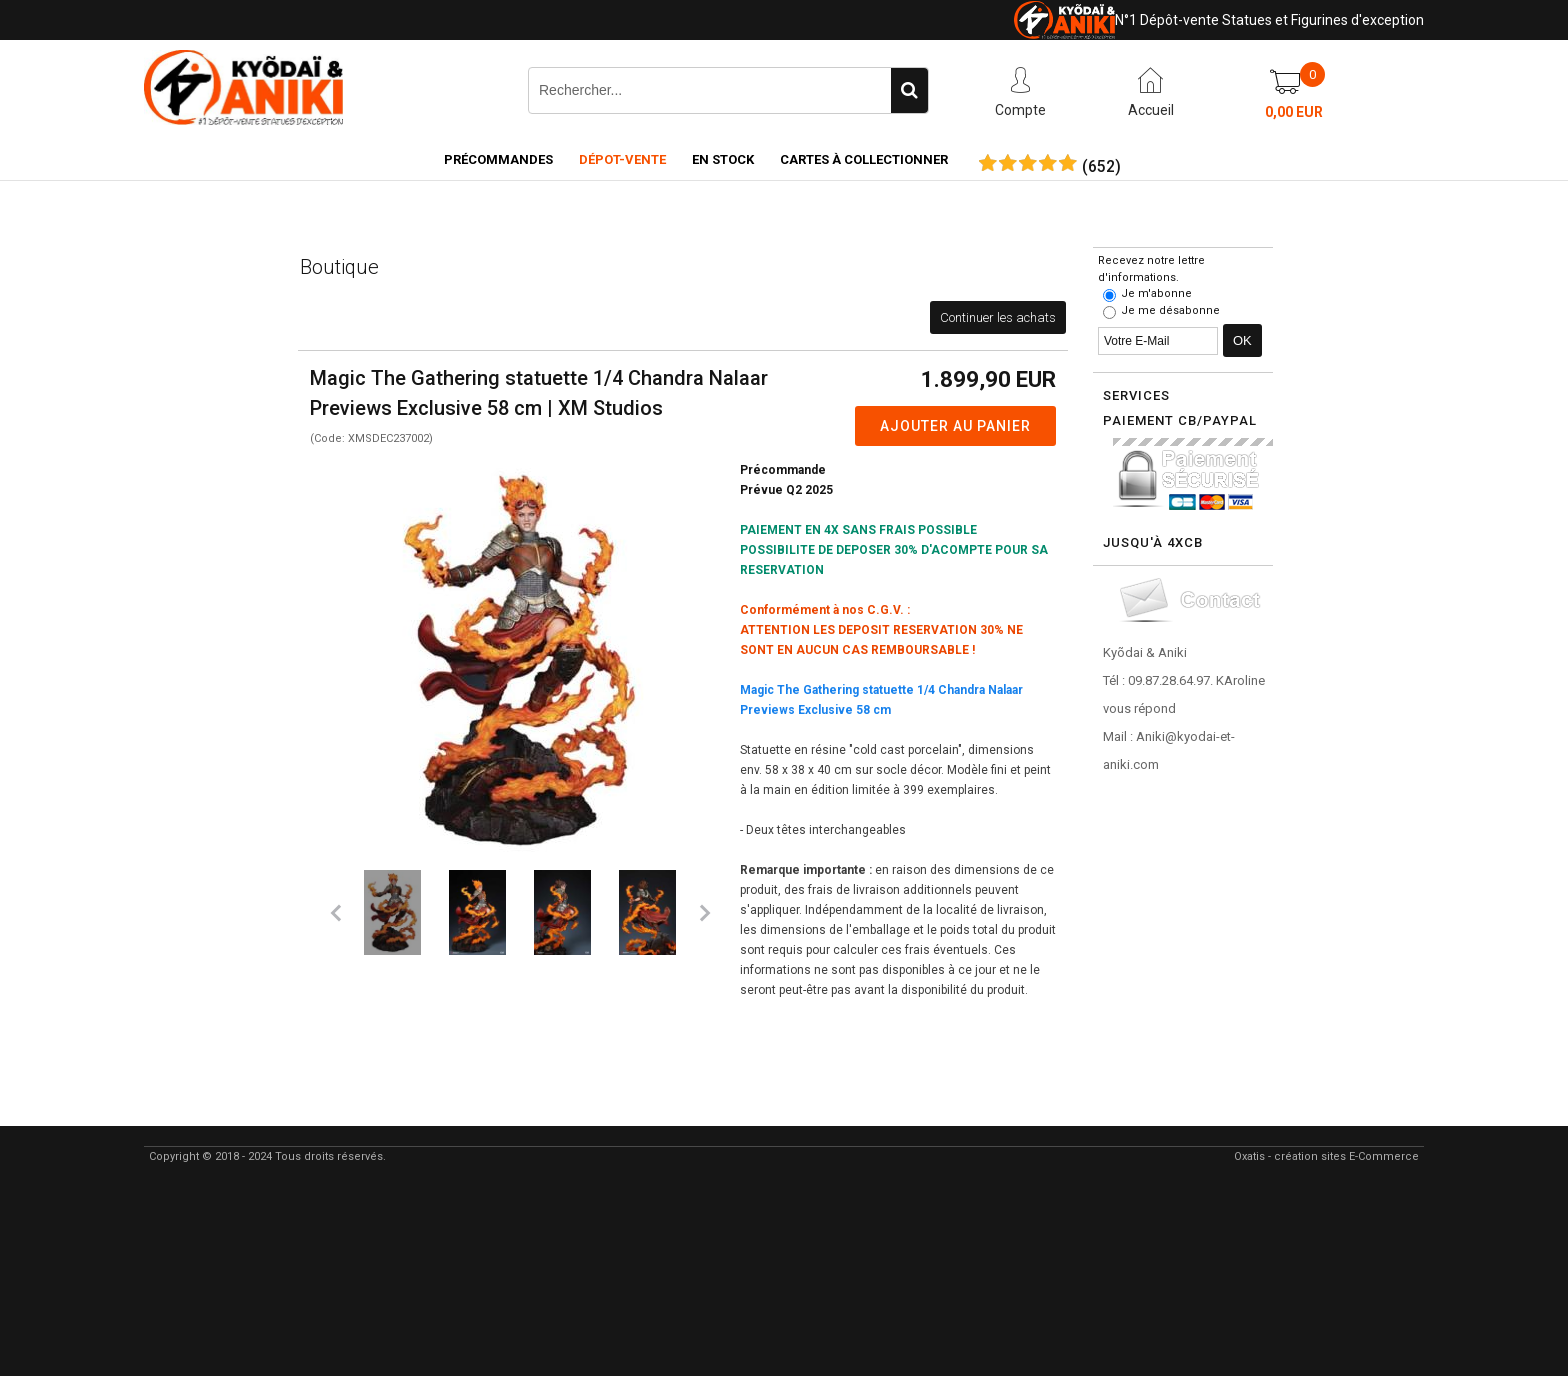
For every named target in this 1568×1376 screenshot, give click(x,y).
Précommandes (498, 159)
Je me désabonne (1170, 310)
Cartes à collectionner (864, 159)
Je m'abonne (1156, 293)
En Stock (723, 159)
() (1101, 167)
